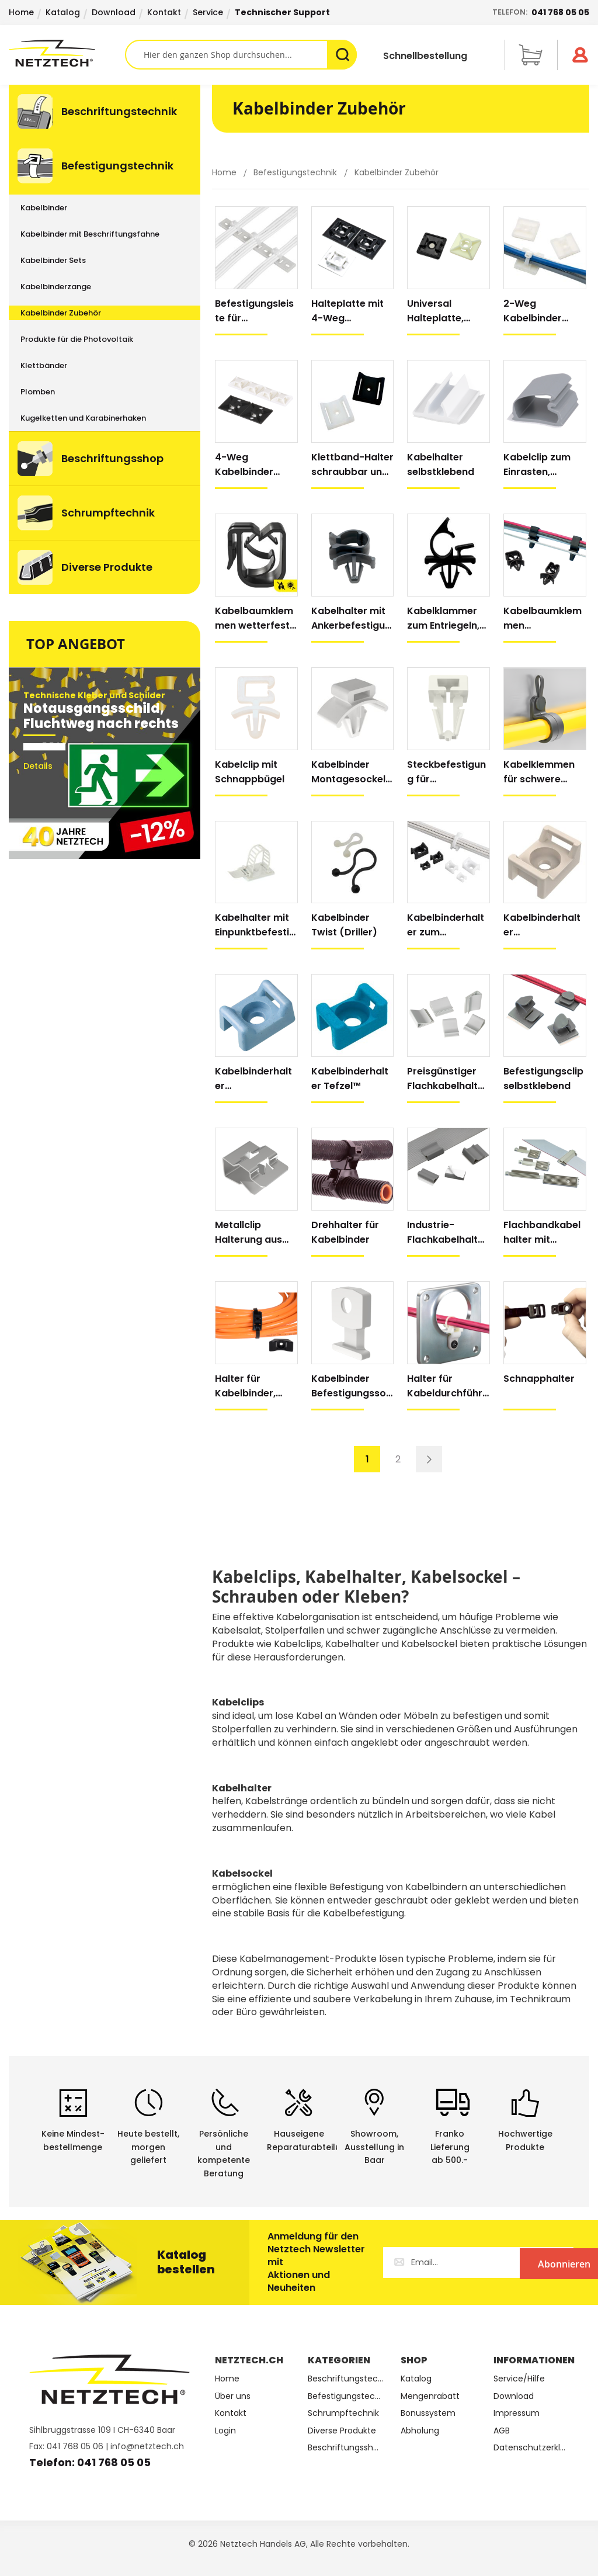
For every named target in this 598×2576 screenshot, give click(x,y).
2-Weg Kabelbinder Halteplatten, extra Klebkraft (539, 311)
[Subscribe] (525, 2262)
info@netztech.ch (147, 2446)
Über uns (233, 2396)
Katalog (63, 12)
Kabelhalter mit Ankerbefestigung (351, 618)
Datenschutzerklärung (531, 2447)
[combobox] (241, 55)
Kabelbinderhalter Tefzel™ (349, 1079)
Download (113, 12)
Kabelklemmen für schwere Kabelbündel (539, 772)
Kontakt (164, 12)
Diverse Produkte (342, 2430)
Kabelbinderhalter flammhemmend (543, 925)
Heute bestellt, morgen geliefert (148, 2147)
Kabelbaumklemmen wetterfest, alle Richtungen (254, 618)
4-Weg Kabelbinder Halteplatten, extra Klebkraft (251, 464)
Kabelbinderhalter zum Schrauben (445, 925)
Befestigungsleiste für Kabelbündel (254, 311)
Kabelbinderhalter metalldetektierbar (255, 1079)
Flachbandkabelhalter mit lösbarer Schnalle (541, 1232)
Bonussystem (428, 2413)
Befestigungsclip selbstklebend (543, 1079)
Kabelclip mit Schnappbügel (249, 772)
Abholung (420, 2430)
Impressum (516, 2413)
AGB (501, 2430)
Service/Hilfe (519, 2378)
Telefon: (540, 12)
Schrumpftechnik (343, 2413)
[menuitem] (104, 111)
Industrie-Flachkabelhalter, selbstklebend (447, 1232)
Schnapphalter (539, 1378)
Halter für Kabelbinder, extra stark (245, 1386)
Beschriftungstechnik (345, 2378)
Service (208, 12)
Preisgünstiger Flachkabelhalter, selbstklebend (447, 1079)
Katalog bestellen (186, 2261)
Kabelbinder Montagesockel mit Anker (348, 772)
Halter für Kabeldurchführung (447, 1386)
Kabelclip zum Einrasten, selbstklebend (537, 464)
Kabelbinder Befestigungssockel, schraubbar (351, 1386)
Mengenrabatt (430, 2396)
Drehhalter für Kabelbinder (345, 1232)
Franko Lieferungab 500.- (450, 2147)
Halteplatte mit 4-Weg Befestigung (347, 311)
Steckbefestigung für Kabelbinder (446, 772)
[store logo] (67, 53)
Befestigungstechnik (296, 172)
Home (21, 12)
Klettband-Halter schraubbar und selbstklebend (352, 464)
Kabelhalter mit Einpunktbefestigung (255, 925)
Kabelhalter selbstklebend (440, 464)
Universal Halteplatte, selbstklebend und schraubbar (445, 311)
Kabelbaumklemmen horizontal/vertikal (544, 618)
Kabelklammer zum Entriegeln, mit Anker (443, 618)
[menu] (104, 339)
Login (225, 2430)
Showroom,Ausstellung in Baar (374, 2147)
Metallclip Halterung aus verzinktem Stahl (255, 1232)
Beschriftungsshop (345, 2447)
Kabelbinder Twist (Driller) (344, 925)
